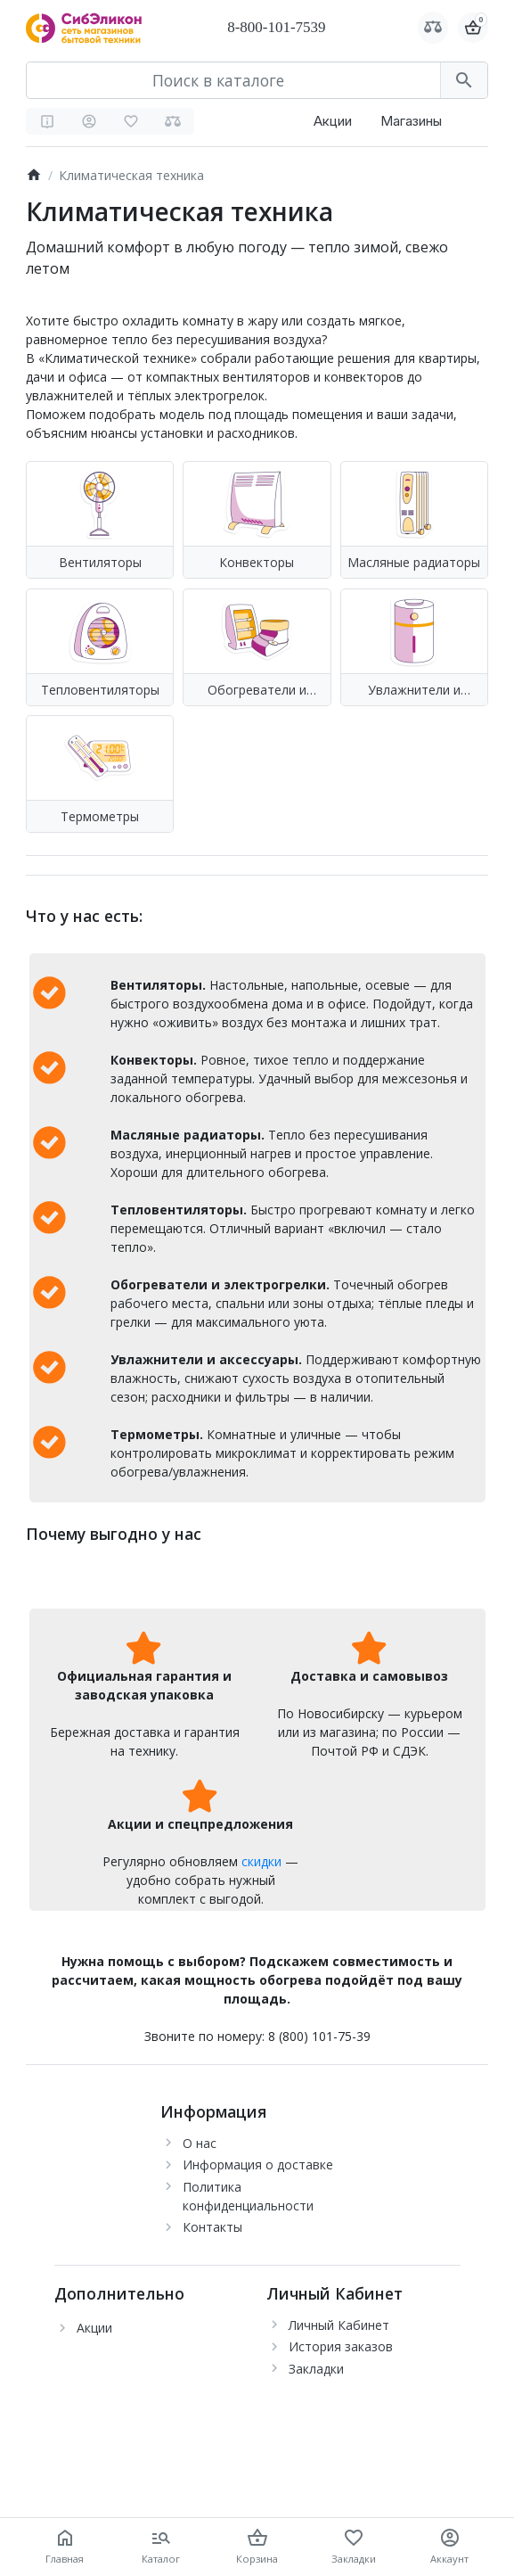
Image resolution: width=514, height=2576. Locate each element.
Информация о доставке (258, 2164)
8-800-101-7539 (276, 27)
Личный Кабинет (339, 2325)
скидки (261, 1861)
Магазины (411, 120)
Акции (333, 120)
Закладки (316, 2368)
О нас (199, 2143)
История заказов (341, 2346)
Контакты (212, 2226)
